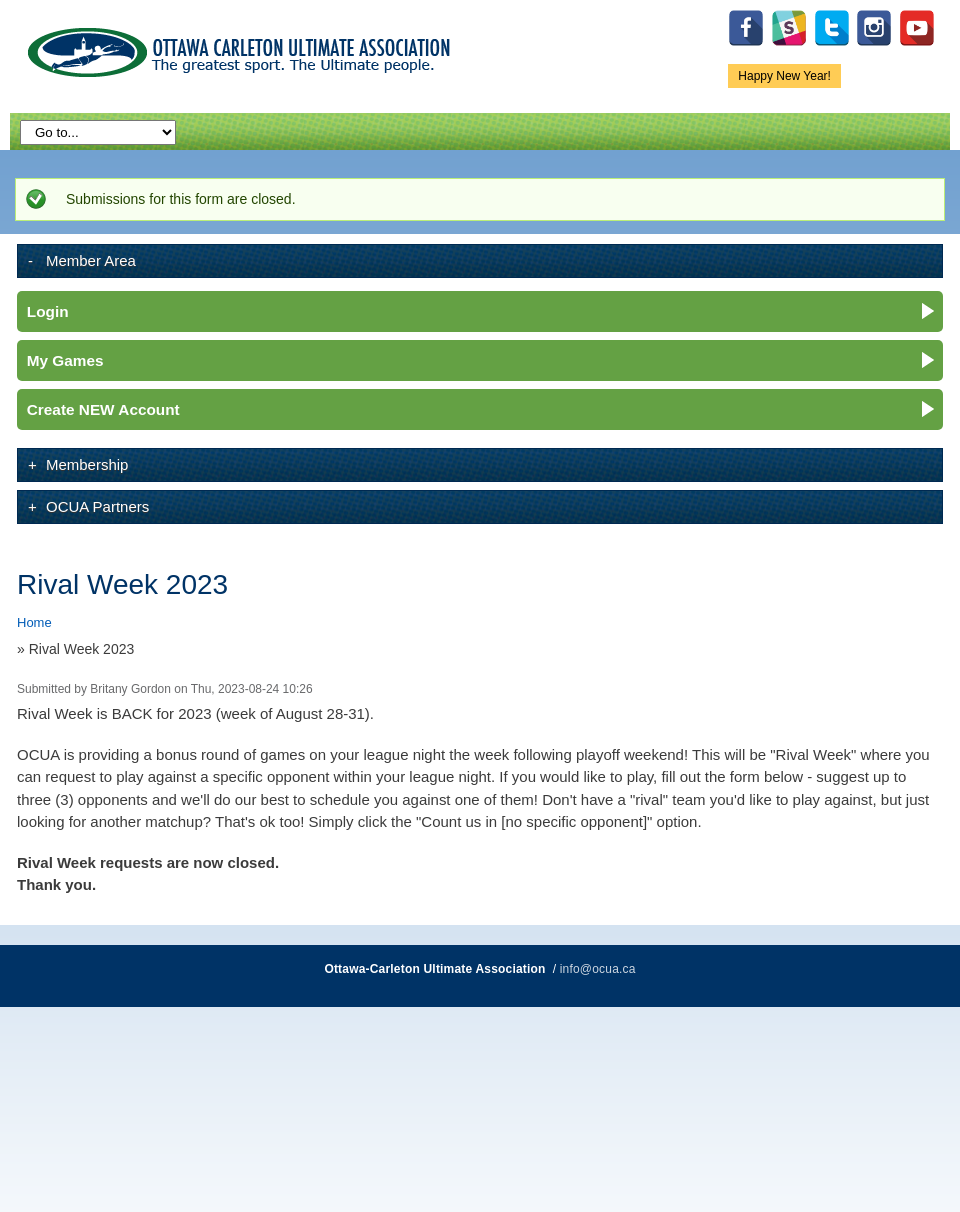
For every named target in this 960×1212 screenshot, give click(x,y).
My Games (65, 360)
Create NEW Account (103, 409)
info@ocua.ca (598, 969)
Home (34, 622)
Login (48, 311)
